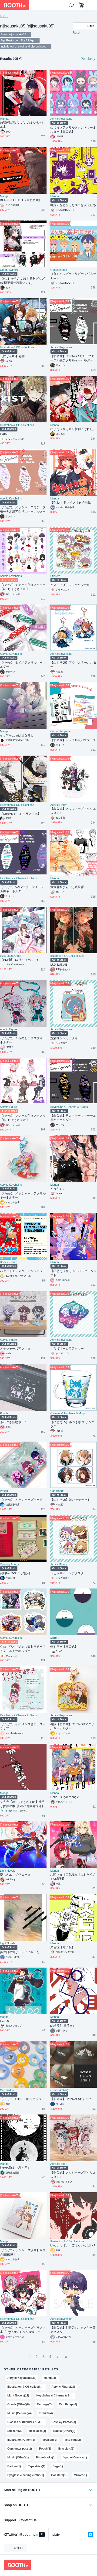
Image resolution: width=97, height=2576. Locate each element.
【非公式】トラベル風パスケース (73, 740)
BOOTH (4, 16)
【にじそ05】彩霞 (12, 356)
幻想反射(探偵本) (62, 2025)
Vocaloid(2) (49, 2439)
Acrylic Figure (58, 805)
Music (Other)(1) (18, 2457)
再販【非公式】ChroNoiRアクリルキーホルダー (72, 1726)
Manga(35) (50, 2377)
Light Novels (7, 1870)
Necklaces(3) (37, 2431)
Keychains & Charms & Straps (18, 878)
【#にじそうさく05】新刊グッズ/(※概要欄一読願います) (23, 281)
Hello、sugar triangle (64, 1797)
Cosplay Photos (10, 1564)
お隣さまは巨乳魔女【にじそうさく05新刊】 (73, 1876)
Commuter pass (60, 731)
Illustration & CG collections (17, 347)
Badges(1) (14, 2466)
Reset (76, 32)
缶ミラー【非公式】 (64, 1646)
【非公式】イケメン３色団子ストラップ (23, 1726)
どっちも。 (57, 1188)
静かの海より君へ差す (15, 2167)
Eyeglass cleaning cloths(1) (25, 2475)
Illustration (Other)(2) (21, 2439)
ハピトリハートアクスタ (67, 1573)
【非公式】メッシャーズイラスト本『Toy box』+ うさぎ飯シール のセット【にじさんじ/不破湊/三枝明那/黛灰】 (23, 2330)
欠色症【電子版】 (62, 1947)
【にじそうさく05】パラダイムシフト (73, 1273)
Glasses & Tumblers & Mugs (67, 1413)
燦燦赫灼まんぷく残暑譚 (67, 887)
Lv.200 (4, 2021)
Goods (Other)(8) (18, 2404)
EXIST (4, 434)
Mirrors (54, 1637)
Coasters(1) (59, 2475)
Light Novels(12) (18, 2395)
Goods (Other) (9, 269)
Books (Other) (8, 1262)
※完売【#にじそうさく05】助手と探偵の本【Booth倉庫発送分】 (22, 1804)
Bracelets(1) (66, 2448)
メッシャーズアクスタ (15, 1348)
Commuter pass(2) (19, 2448)
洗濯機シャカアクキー (65, 1038)
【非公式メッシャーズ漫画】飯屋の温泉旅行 (23, 2252)
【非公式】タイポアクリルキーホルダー (23, 665)
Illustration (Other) (11, 955)
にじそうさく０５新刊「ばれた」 (73, 429)
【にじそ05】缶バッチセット (70, 1499)
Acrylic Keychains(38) (21, 2377)
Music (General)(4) (19, 2413)
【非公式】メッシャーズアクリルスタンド (73, 811)
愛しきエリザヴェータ (15, 1874)
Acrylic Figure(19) (63, 2386)
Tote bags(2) (72, 2439)
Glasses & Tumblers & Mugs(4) (26, 2422)
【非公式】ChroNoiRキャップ (70, 2099)
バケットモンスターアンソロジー (23, 1271)
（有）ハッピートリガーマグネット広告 (73, 276)
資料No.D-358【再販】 (15, 1573)
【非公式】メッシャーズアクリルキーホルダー (23, 1195)
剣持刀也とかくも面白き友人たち (73, 205)
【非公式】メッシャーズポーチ (21, 1499)
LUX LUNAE (58, 964)
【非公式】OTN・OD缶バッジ (20, 2099)
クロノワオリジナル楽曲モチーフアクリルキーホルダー (23, 1649)
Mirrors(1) (80, 2475)
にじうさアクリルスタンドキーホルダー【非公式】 (73, 129)
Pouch (4, 1413)
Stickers (55, 576)
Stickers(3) (14, 2431)
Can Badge (57, 1491)
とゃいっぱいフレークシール (70, 585)
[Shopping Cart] (81, 5)
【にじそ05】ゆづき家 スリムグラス (72, 1424)
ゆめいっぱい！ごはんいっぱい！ (73, 2245)
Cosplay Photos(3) (63, 2422)
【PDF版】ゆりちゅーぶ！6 (19, 959)
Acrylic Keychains (61, 118)
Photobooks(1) (46, 2457)
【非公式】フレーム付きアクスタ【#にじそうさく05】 (23, 1118)
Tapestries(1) (36, 2466)
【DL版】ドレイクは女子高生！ (72, 502)
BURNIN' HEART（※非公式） (21, 200)
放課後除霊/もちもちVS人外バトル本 (22, 125)
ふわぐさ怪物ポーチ (13, 1422)
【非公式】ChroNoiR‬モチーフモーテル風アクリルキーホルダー (72, 358)
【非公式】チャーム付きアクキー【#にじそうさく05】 (23, 587)
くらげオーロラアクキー (67, 1348)
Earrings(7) (44, 2404)
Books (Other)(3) (64, 2431)
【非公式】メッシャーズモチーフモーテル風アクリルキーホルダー (23, 509)
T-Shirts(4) (46, 2413)
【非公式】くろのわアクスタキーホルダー (23, 1040)
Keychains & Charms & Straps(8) (55, 2395)
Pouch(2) (45, 2448)
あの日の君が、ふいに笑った (20, 1952)
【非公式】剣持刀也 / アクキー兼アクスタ (72, 2330)
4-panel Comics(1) (75, 2457)
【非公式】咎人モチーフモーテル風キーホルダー (73, 1118)
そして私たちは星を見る (16, 735)
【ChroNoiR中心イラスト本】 (20, 813)
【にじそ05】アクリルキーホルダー (73, 665)
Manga (4, 118)
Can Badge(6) (68, 2404)
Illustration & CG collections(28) (26, 2386)
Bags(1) (58, 2466)
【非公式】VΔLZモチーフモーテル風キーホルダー (22, 889)
